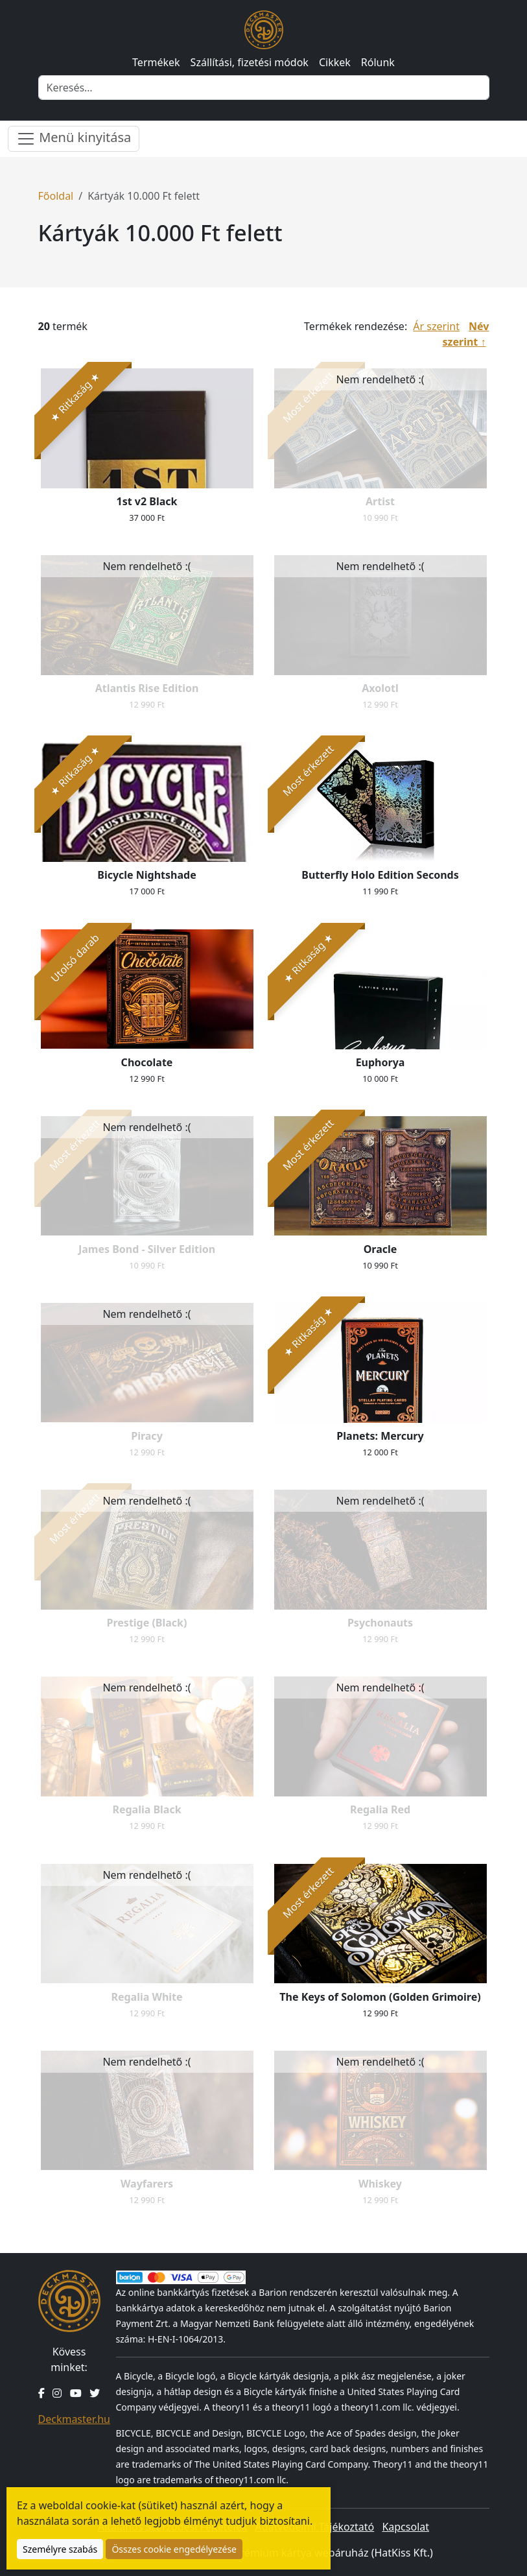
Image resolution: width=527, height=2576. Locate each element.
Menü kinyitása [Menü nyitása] (73, 138)
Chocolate (147, 1062)
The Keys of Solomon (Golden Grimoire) (379, 1997)
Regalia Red (380, 1809)
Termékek (156, 62)
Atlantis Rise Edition (147, 688)
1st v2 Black (147, 501)
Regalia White (146, 1997)
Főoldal (56, 196)
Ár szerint (436, 326)
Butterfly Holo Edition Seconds (379, 875)
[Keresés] (263, 87)
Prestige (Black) (147, 1623)
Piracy (147, 1436)
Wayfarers (147, 2183)
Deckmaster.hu (74, 2419)
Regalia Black (146, 1809)
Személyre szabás (60, 2549)
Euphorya (380, 1062)
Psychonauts (380, 1623)
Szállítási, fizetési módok (250, 62)
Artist (380, 501)
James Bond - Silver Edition (146, 1249)
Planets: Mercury (379, 1436)
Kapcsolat (405, 2527)
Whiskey (380, 2183)
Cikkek (335, 62)
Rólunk (378, 62)
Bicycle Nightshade (146, 875)
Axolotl (380, 688)
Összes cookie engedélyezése (174, 2549)
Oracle (380, 1249)
